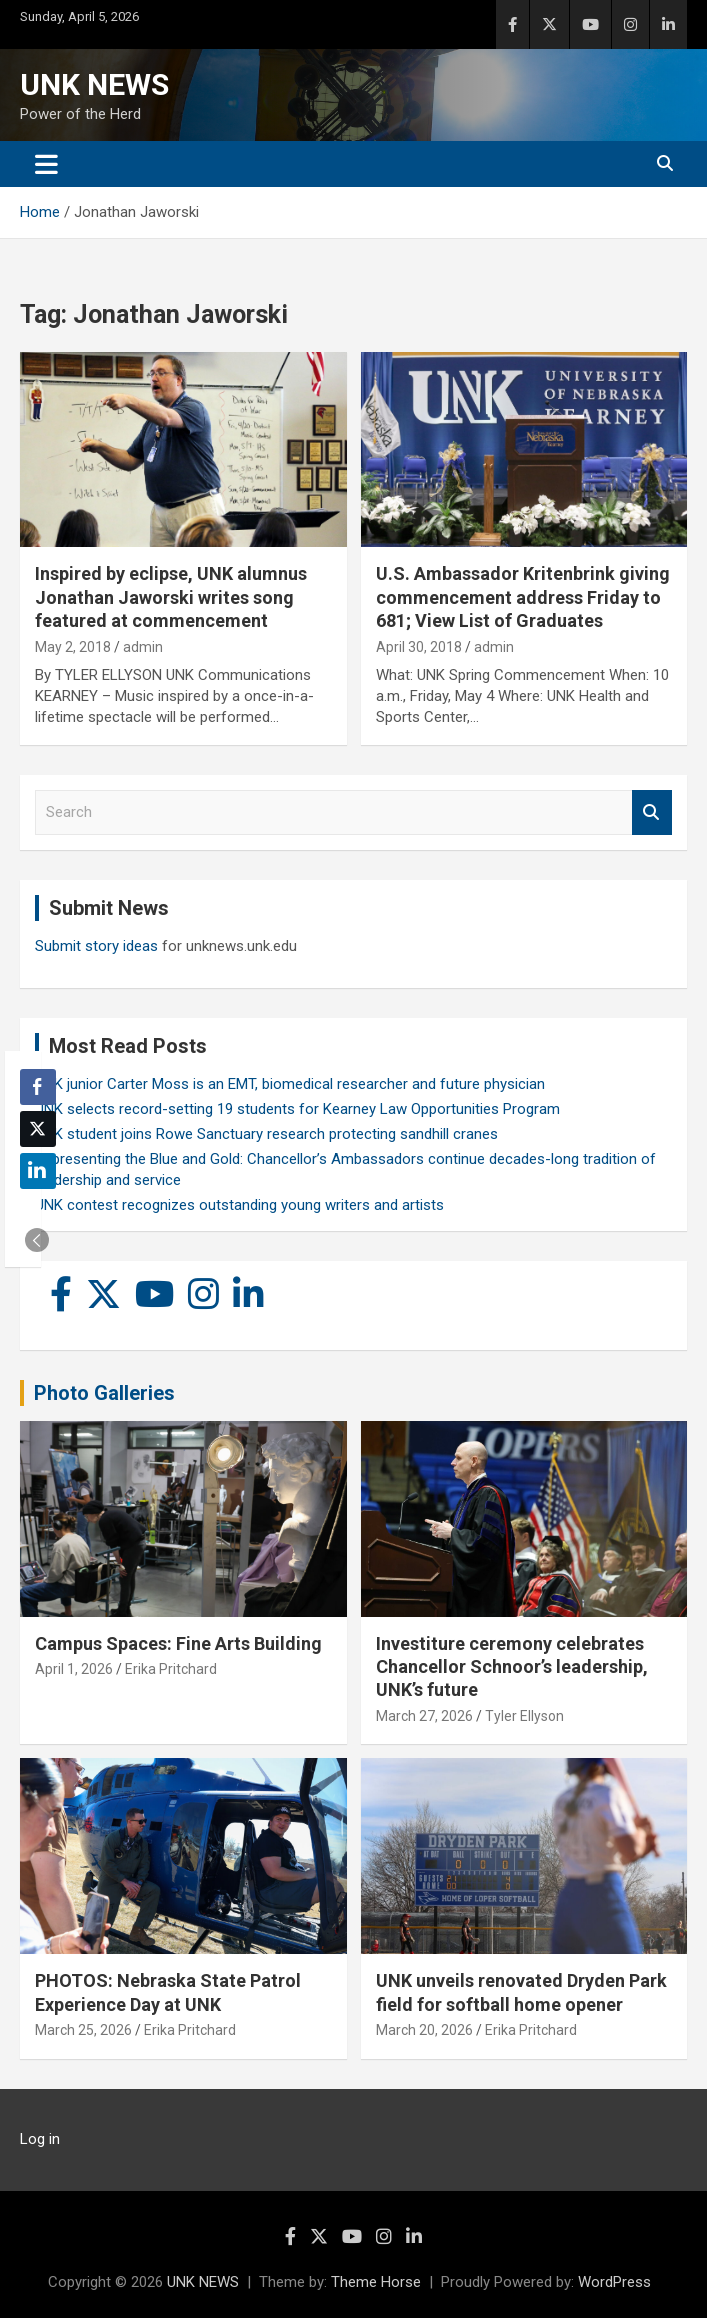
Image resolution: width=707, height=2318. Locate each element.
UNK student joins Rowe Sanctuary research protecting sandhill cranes (266, 1134)
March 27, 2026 (424, 1716)
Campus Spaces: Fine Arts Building (178, 1643)
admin (143, 647)
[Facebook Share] (38, 1087)
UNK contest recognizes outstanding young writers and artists (239, 1205)
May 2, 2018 (73, 647)
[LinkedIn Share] (38, 1171)
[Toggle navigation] (46, 164)
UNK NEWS (94, 84)
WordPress (614, 2282)
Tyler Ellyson (524, 1716)
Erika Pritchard (171, 1669)
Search (652, 812)
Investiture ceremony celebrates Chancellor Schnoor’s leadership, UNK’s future (512, 1667)
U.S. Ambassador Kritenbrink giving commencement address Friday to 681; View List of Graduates (523, 597)
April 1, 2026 (74, 1669)
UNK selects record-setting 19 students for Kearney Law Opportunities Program (297, 1109)
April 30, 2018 (419, 647)
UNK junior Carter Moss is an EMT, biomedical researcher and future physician (290, 1084)
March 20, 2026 (424, 2030)
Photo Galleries (104, 1393)
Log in (40, 2139)
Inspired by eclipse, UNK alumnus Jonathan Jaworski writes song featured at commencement (171, 597)
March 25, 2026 (83, 2030)
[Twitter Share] (38, 1129)
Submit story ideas (96, 946)
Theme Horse (376, 2282)
